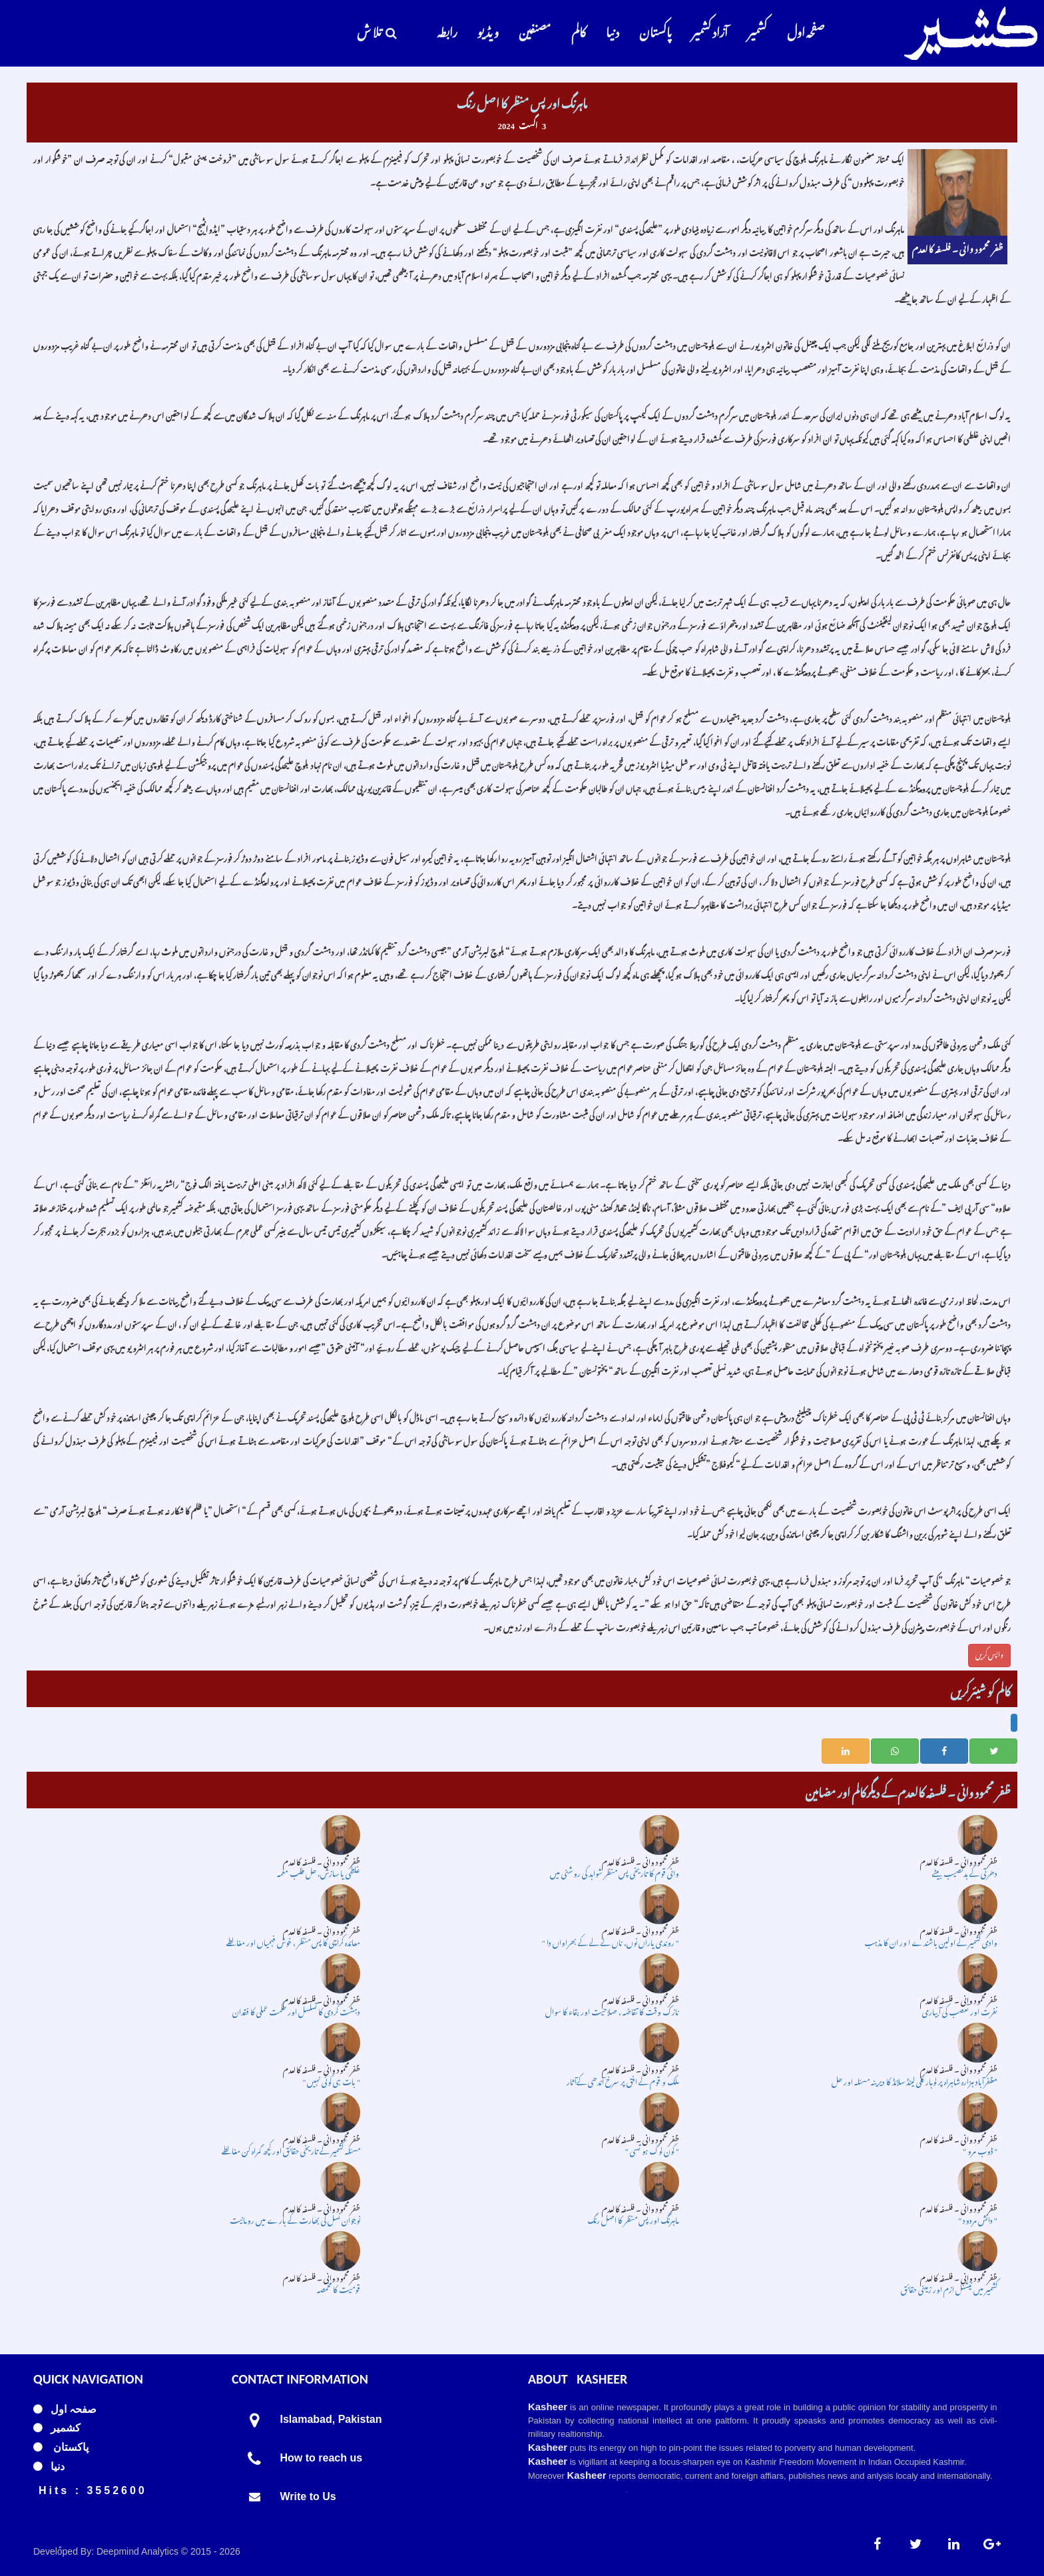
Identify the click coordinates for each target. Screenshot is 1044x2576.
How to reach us (321, 2457)
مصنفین (535, 30)
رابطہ (447, 30)
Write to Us (308, 2496)
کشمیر (757, 30)
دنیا (612, 30)
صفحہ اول (806, 30)
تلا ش (377, 30)
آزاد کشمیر (710, 30)
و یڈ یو (488, 30)
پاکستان (655, 30)
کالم (578, 30)
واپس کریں (989, 1653)
